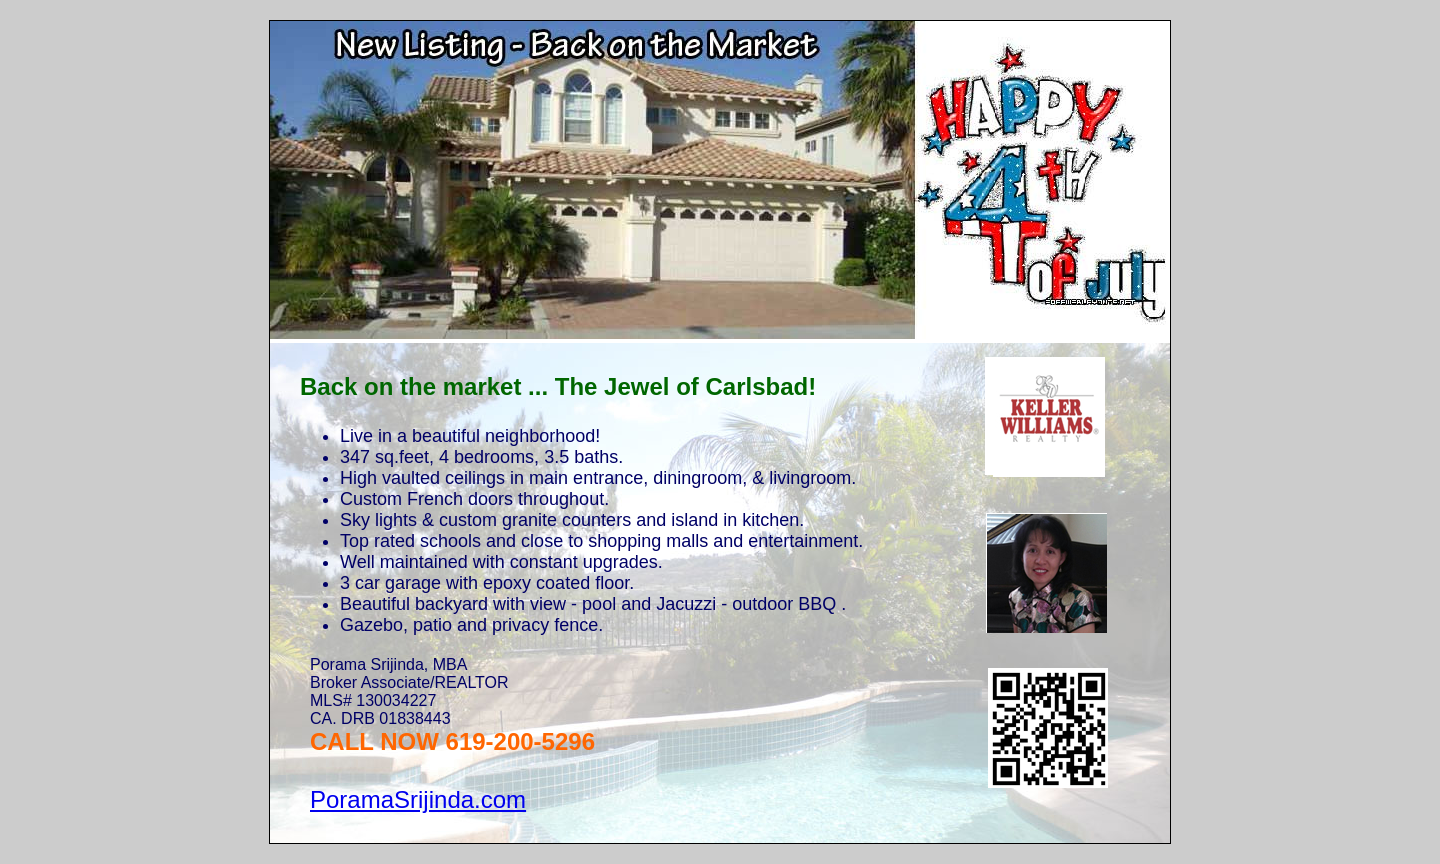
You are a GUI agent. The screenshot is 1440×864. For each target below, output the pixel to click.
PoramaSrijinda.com (418, 799)
